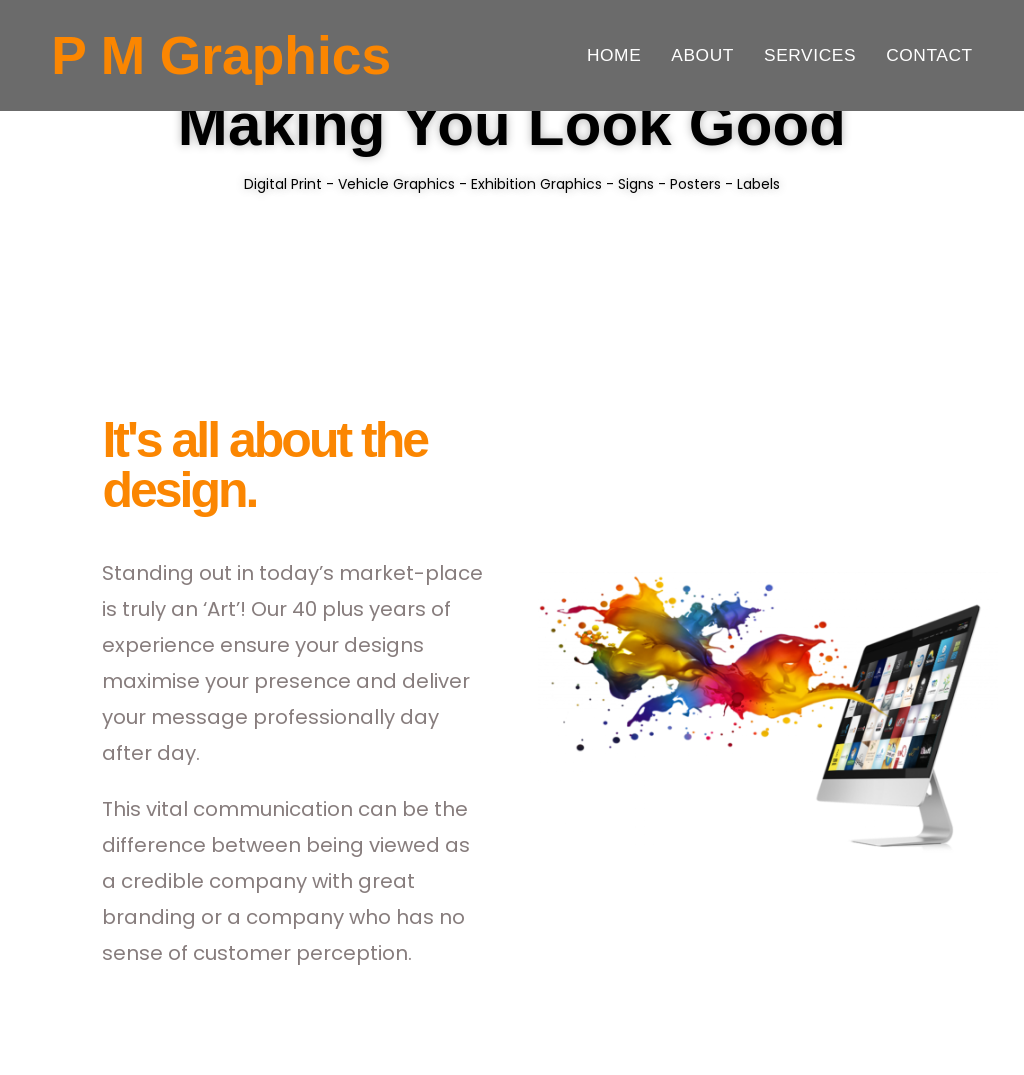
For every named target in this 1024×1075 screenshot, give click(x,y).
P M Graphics (221, 55)
